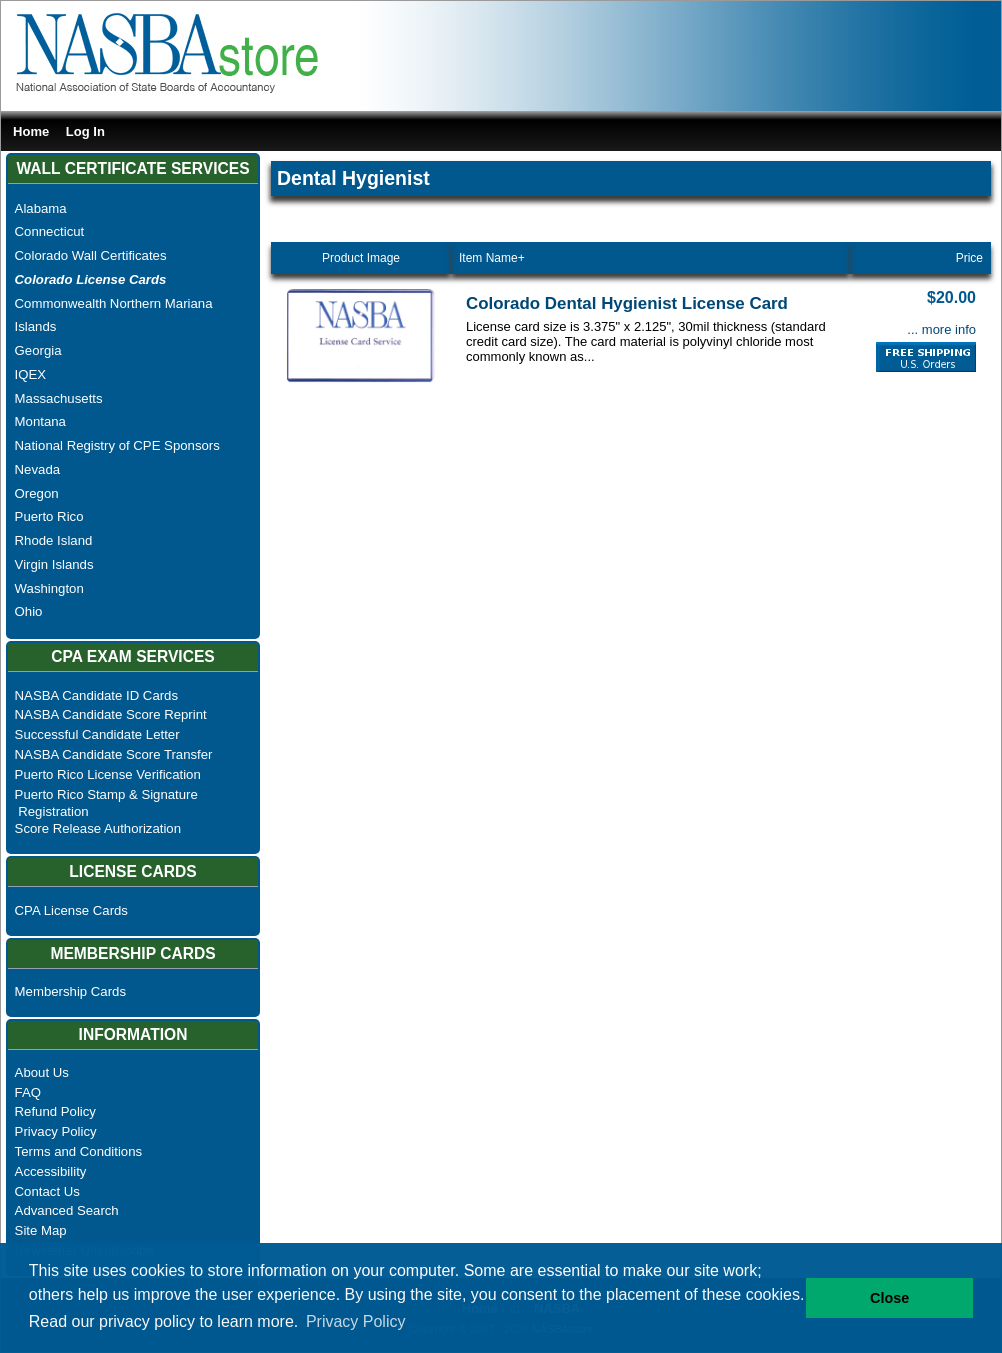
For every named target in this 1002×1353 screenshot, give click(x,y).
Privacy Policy (56, 1131)
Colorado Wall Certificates (91, 255)
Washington (49, 588)
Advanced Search (67, 1210)
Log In (85, 131)
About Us (42, 1072)
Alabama (41, 208)
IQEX (31, 374)
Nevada (37, 469)
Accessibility (51, 1171)
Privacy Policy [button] (356, 1321)
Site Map (41, 1230)
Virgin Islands (54, 564)
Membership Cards (70, 991)
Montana (40, 421)
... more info (941, 329)
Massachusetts (59, 398)
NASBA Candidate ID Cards (96, 695)
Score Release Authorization (98, 828)
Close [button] (889, 1298)
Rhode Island (54, 540)
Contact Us (47, 1191)
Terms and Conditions (79, 1151)
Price (969, 258)
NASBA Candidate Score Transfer (114, 754)
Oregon (37, 493)
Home (31, 131)
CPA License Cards (71, 910)
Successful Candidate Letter (97, 734)
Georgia (38, 350)
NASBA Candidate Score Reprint (111, 714)
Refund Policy (55, 1111)
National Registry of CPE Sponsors (117, 445)
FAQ (28, 1092)
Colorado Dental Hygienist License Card (627, 303)
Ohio (29, 611)
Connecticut (50, 231)
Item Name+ (492, 258)
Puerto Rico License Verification (108, 774)
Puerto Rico (49, 516)
